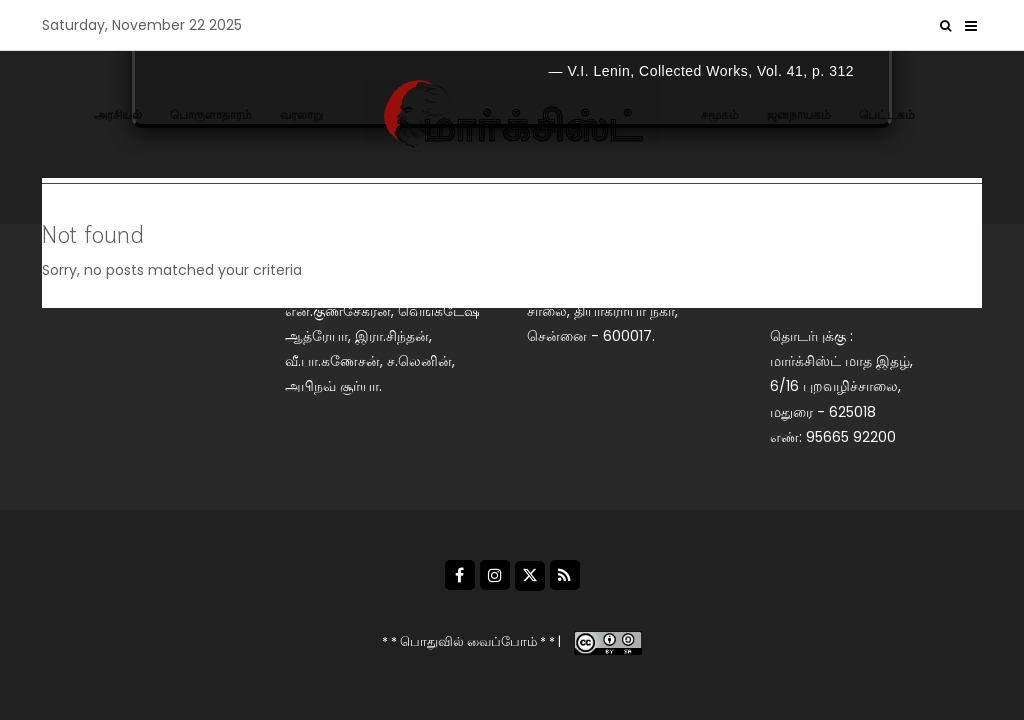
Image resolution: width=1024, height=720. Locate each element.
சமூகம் (720, 114)
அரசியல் (118, 114)
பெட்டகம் (887, 114)
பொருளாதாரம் (211, 114)
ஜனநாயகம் (799, 114)
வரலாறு (301, 114)
